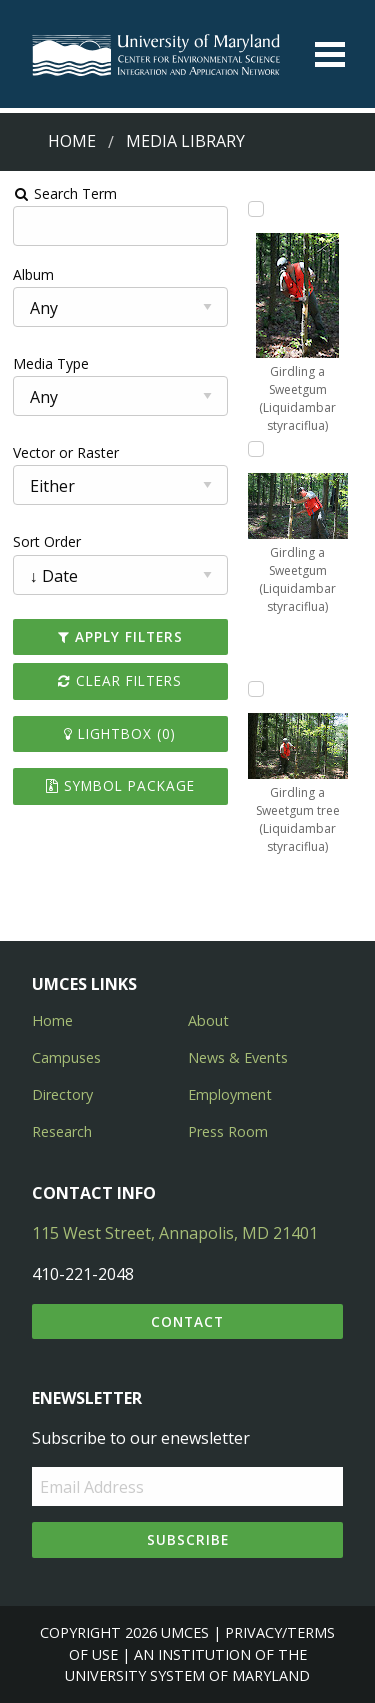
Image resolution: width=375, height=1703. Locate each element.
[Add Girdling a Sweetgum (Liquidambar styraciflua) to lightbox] (256, 209)
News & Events (238, 1057)
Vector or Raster (66, 452)
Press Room (228, 1131)
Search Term (65, 193)
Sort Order (47, 541)
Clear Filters (120, 680)
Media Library (185, 141)
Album (33, 274)
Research (62, 1131)
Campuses (66, 1057)
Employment (230, 1094)
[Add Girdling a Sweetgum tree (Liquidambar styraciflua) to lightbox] (256, 689)
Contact (187, 1321)
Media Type (51, 363)
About (208, 1020)
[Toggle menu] (330, 54)
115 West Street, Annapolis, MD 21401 (175, 1233)
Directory (62, 1094)
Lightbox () (120, 733)
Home (72, 141)
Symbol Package (120, 785)
